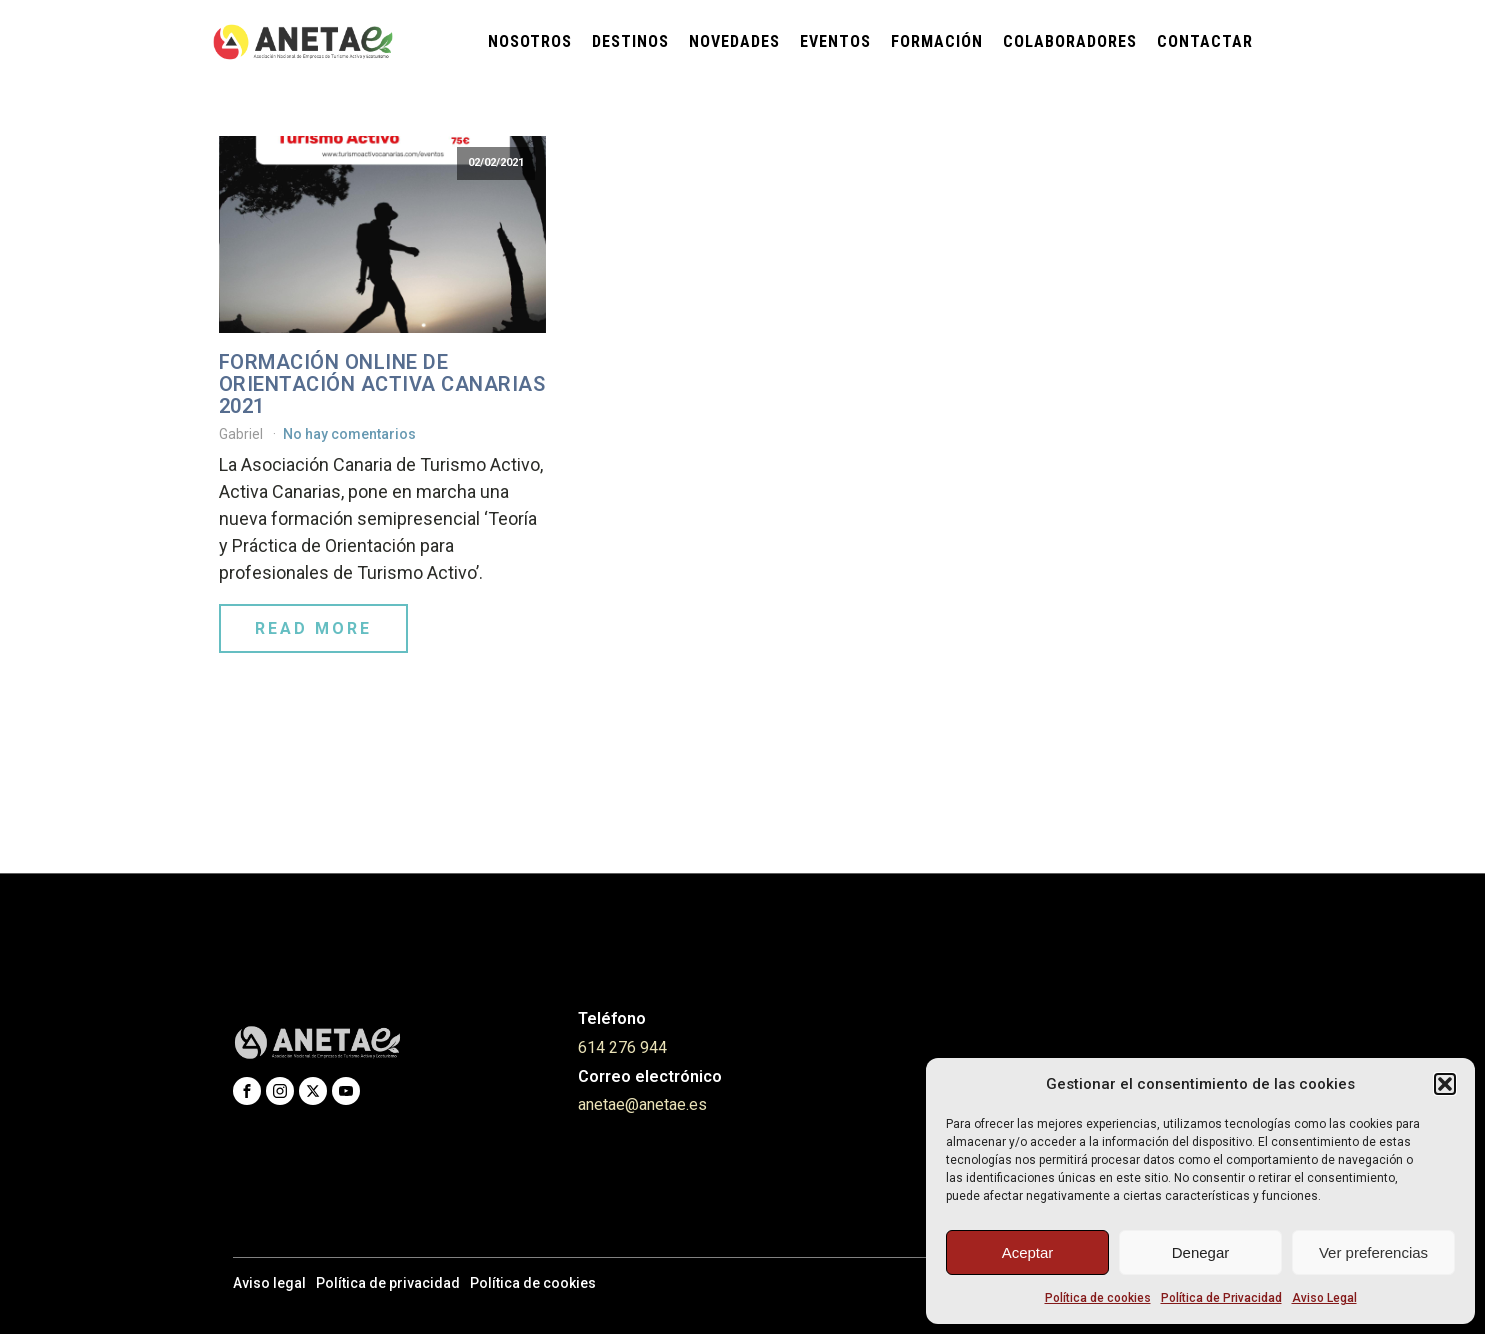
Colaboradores (1070, 41)
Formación (937, 41)
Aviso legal (269, 1283)
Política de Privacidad (1221, 1298)
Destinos (630, 41)
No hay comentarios (349, 434)
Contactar (1205, 41)
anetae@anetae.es (642, 1104)
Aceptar (1028, 1252)
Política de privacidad (388, 1283)
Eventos (835, 41)
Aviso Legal (1324, 1298)
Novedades (734, 41)
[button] (1445, 1084)
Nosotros (530, 41)
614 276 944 (622, 1047)
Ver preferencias (1373, 1252)
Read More (313, 628)
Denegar (1201, 1252)
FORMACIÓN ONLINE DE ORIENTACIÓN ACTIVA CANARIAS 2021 (382, 384)
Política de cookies (1098, 1298)
